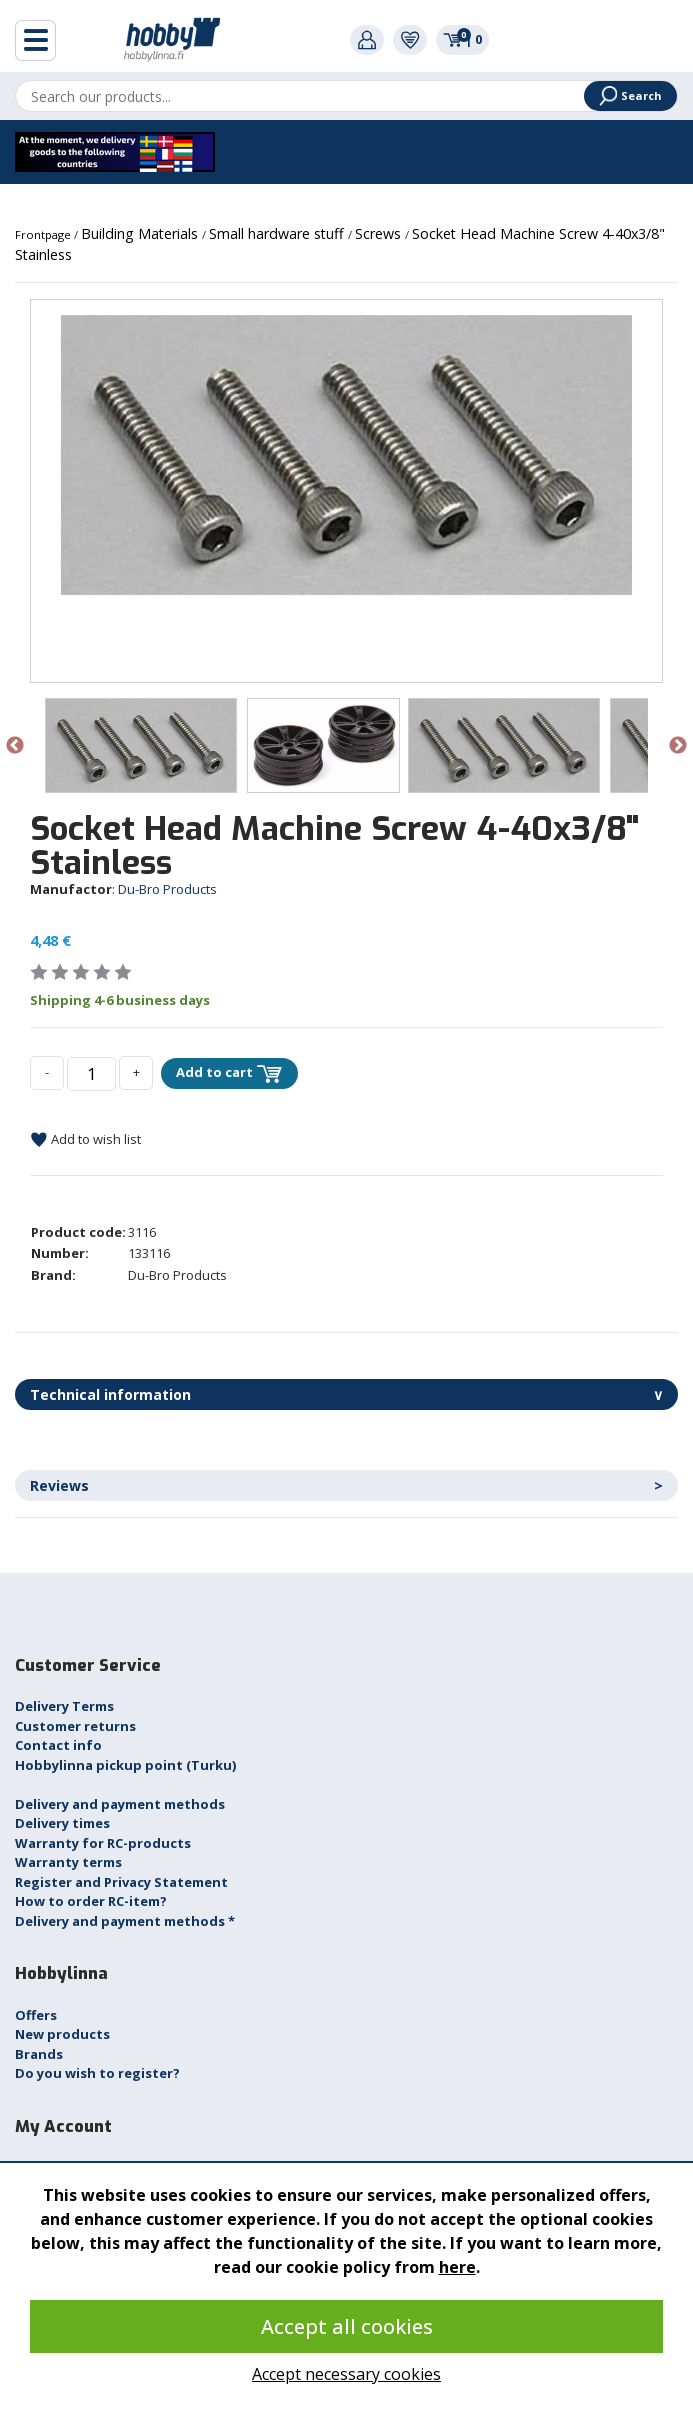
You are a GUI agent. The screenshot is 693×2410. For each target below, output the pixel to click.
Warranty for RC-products (103, 1843)
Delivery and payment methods (120, 1804)
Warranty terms (68, 1862)
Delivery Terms (64, 1706)
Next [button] (678, 746)
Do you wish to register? (97, 2073)
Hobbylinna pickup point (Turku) (125, 1765)
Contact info (58, 1745)
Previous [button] (15, 746)
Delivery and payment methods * (125, 1921)
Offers (36, 2015)
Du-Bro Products (167, 889)
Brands (39, 2054)
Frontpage (44, 234)
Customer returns (75, 1726)
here (457, 2267)
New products (62, 2034)
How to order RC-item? (91, 1901)
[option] (346, 455)
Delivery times (62, 1823)
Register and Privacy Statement (121, 1882)
